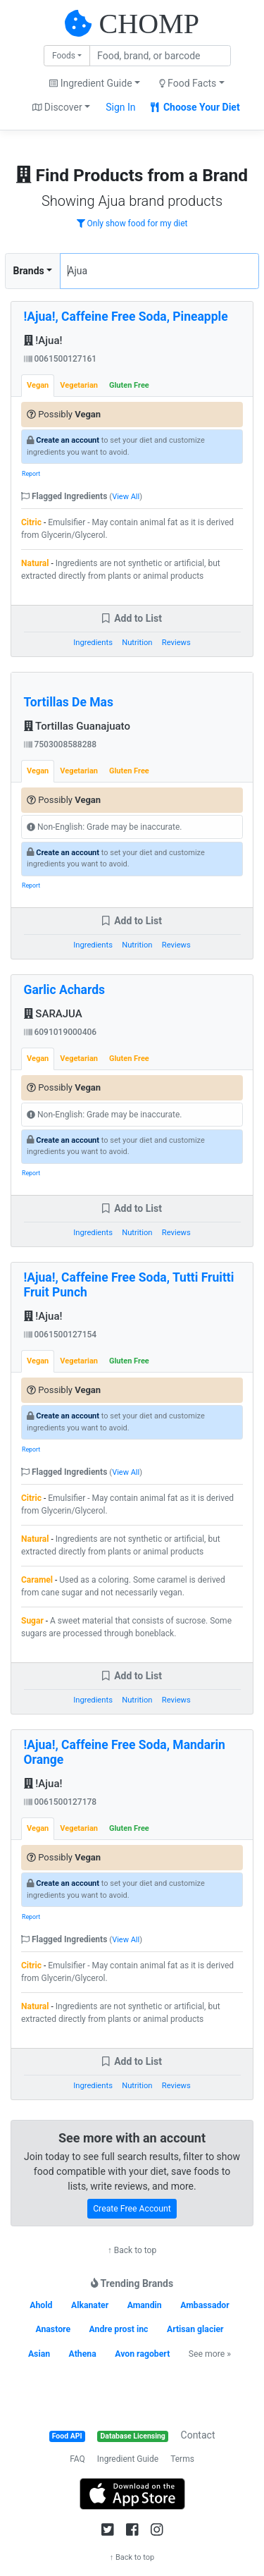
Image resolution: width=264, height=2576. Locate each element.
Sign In (120, 107)
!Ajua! (43, 340)
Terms (182, 2459)
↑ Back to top (132, 2250)
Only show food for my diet (132, 223)
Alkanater (89, 2305)
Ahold (41, 2305)
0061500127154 (60, 1334)
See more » (210, 2354)
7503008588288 (60, 744)
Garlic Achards (65, 990)
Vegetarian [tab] (79, 385)
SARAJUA (53, 1013)
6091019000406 (60, 1032)
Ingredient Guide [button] (90, 83)
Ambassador (205, 2305)
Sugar (32, 1621)
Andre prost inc (119, 2329)
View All (125, 496)
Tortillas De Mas (68, 702)
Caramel (37, 1580)
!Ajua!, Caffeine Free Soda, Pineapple (126, 316)
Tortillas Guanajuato (77, 726)
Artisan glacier (195, 2329)
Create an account (67, 440)
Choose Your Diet (195, 107)
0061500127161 (60, 359)
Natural (35, 563)
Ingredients (93, 642)
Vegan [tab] (38, 385)
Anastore (52, 2329)
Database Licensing (133, 2436)
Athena (82, 2354)
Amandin (144, 2305)
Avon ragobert (142, 2354)
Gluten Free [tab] (129, 385)
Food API (67, 2436)
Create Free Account (132, 2209)
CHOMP (149, 23)
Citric (31, 522)
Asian (39, 2354)
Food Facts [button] (188, 83)
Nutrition (137, 642)
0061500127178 (60, 1802)
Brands (28, 270)
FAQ (77, 2459)
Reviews (176, 642)
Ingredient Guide (127, 2459)
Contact (198, 2435)
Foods (63, 56)
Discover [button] (57, 107)
